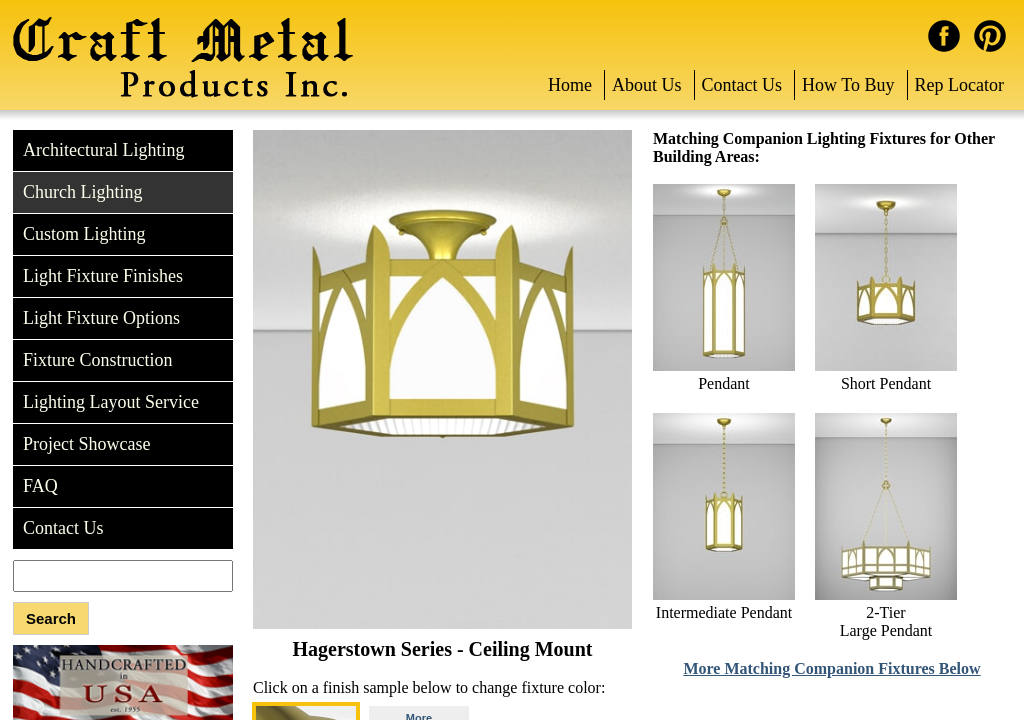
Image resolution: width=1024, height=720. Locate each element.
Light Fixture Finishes (103, 276)
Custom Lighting (84, 234)
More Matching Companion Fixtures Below (831, 668)
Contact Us (742, 85)
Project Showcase (86, 444)
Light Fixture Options (101, 318)
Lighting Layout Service (111, 402)
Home (570, 85)
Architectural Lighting (103, 150)
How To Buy (848, 85)
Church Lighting (83, 192)
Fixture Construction (98, 360)
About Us (647, 85)
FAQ (40, 486)
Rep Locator (959, 85)
